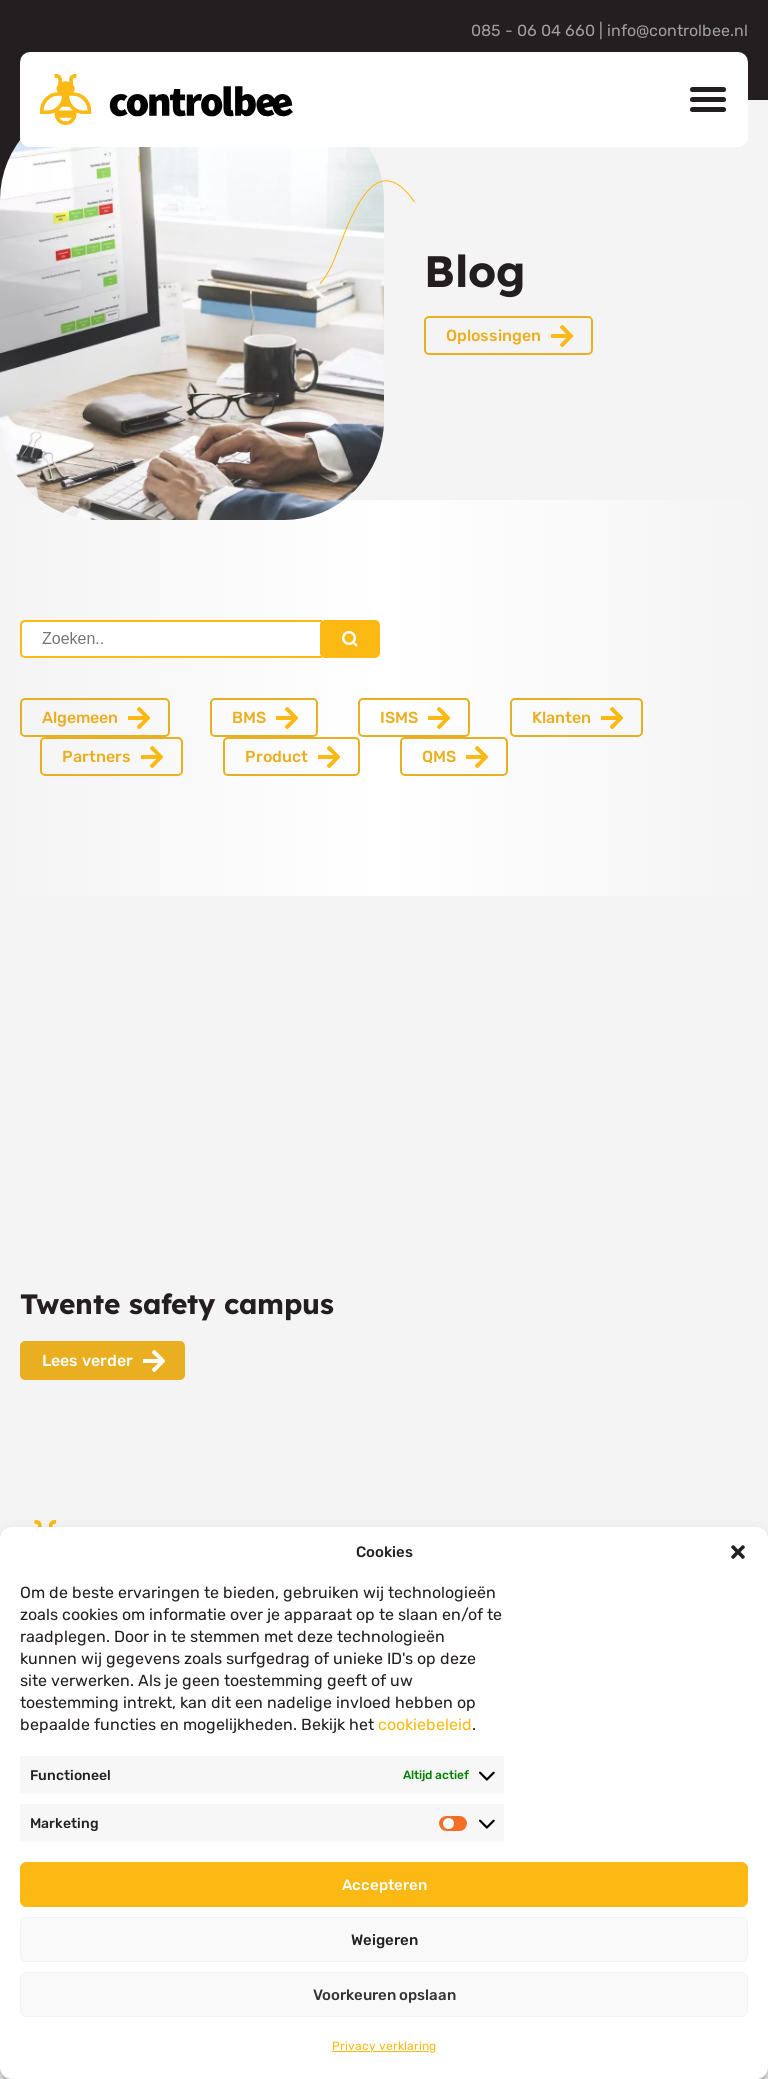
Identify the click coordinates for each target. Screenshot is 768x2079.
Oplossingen (493, 335)
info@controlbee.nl (677, 30)
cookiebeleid (425, 1724)
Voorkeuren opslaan (384, 1995)
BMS (249, 717)
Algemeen (80, 717)
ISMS (399, 717)
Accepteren (384, 1885)
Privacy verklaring (384, 2046)
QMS (439, 756)
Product (276, 756)
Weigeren (384, 1940)
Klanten (561, 717)
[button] (738, 1552)
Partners (96, 756)
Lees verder (87, 1360)
